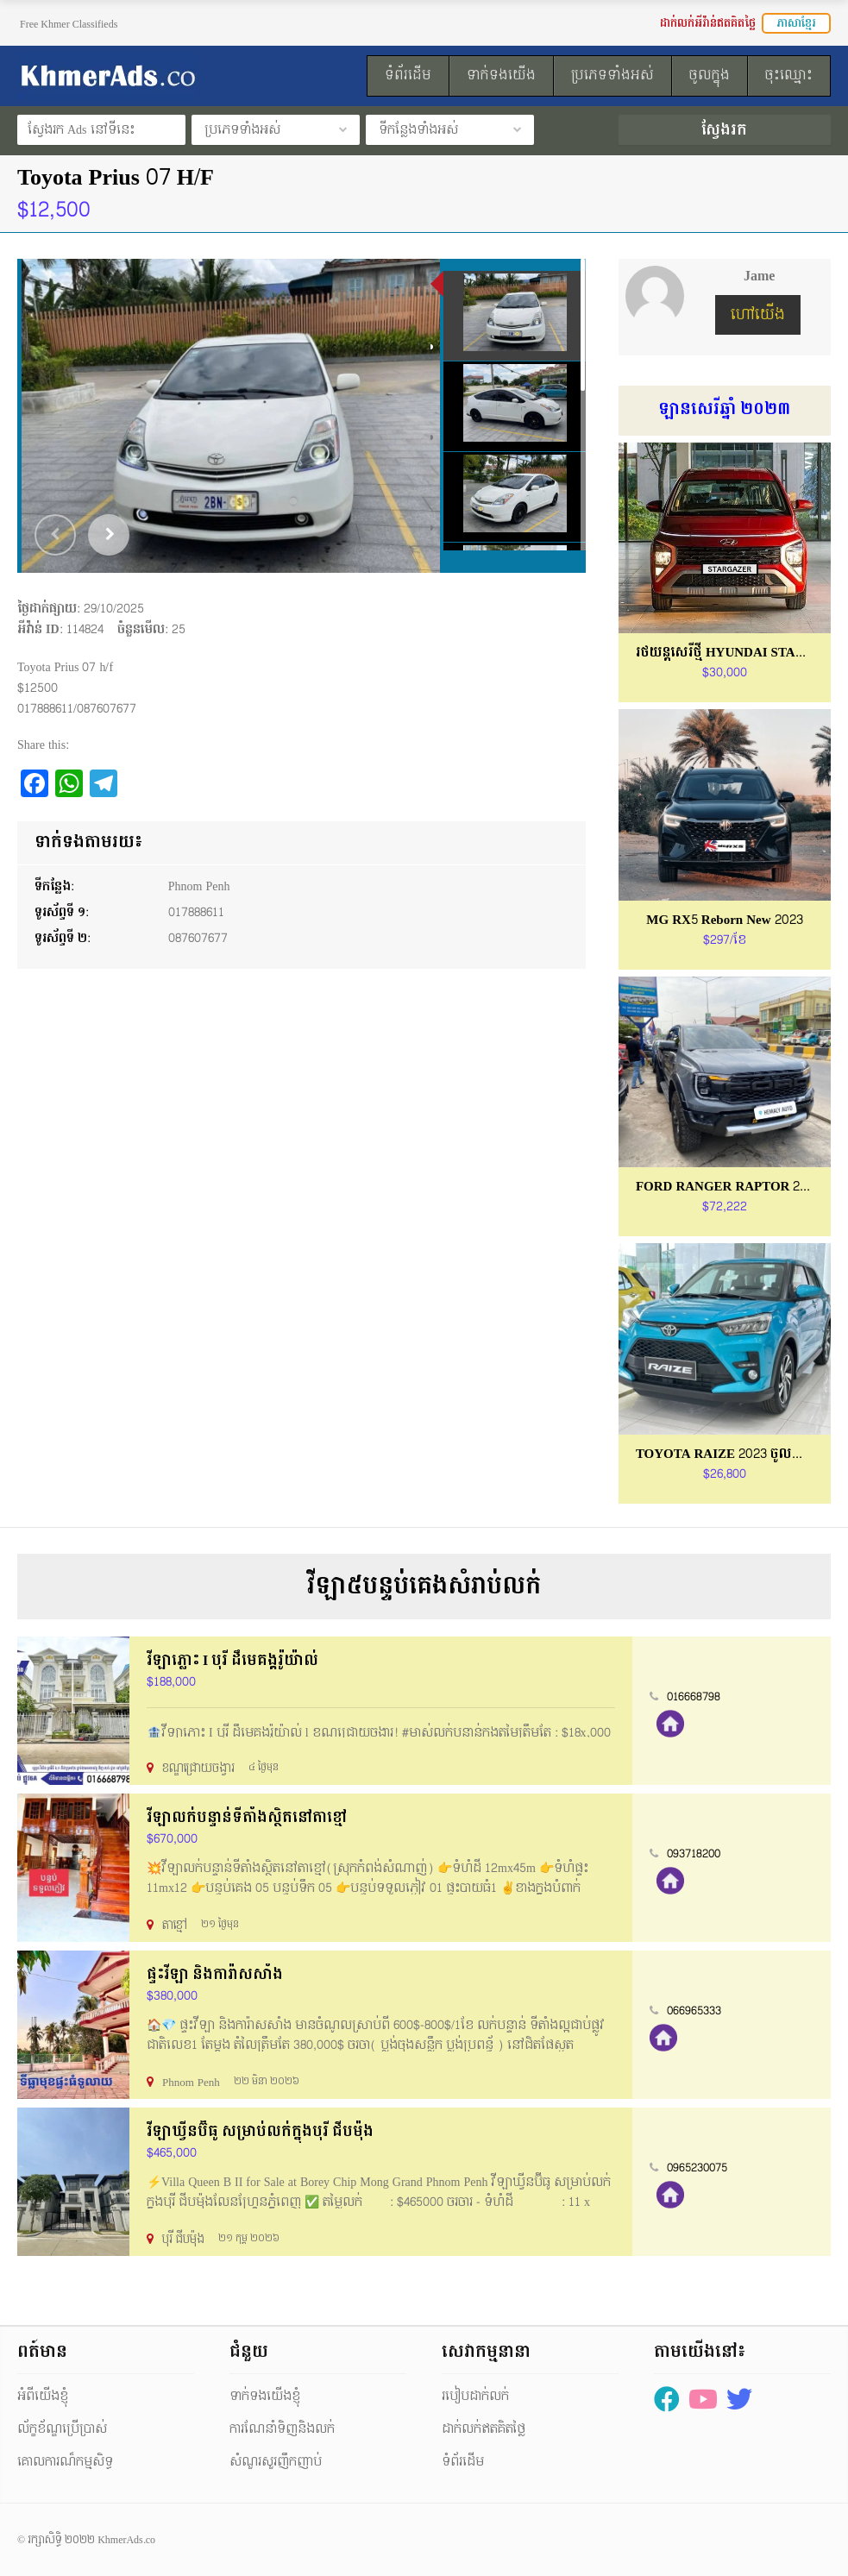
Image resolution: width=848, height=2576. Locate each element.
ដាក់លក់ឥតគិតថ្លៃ (483, 2429)
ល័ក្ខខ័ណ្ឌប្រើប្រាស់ (62, 2429)
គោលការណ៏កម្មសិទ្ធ (65, 2461)
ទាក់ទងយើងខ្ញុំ (264, 2396)
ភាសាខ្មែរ (796, 23)
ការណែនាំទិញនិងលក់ (282, 2429)
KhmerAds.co (126, 2539)
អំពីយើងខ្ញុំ (42, 2396)
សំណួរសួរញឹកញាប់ (275, 2461)
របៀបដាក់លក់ (475, 2396)
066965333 (694, 2011)
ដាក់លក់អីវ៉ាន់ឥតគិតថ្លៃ (708, 23)
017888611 (196, 912)
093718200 (693, 1854)
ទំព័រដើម (463, 2461)
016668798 (693, 1697)
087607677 (198, 938)
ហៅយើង (758, 314)
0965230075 (697, 2168)
